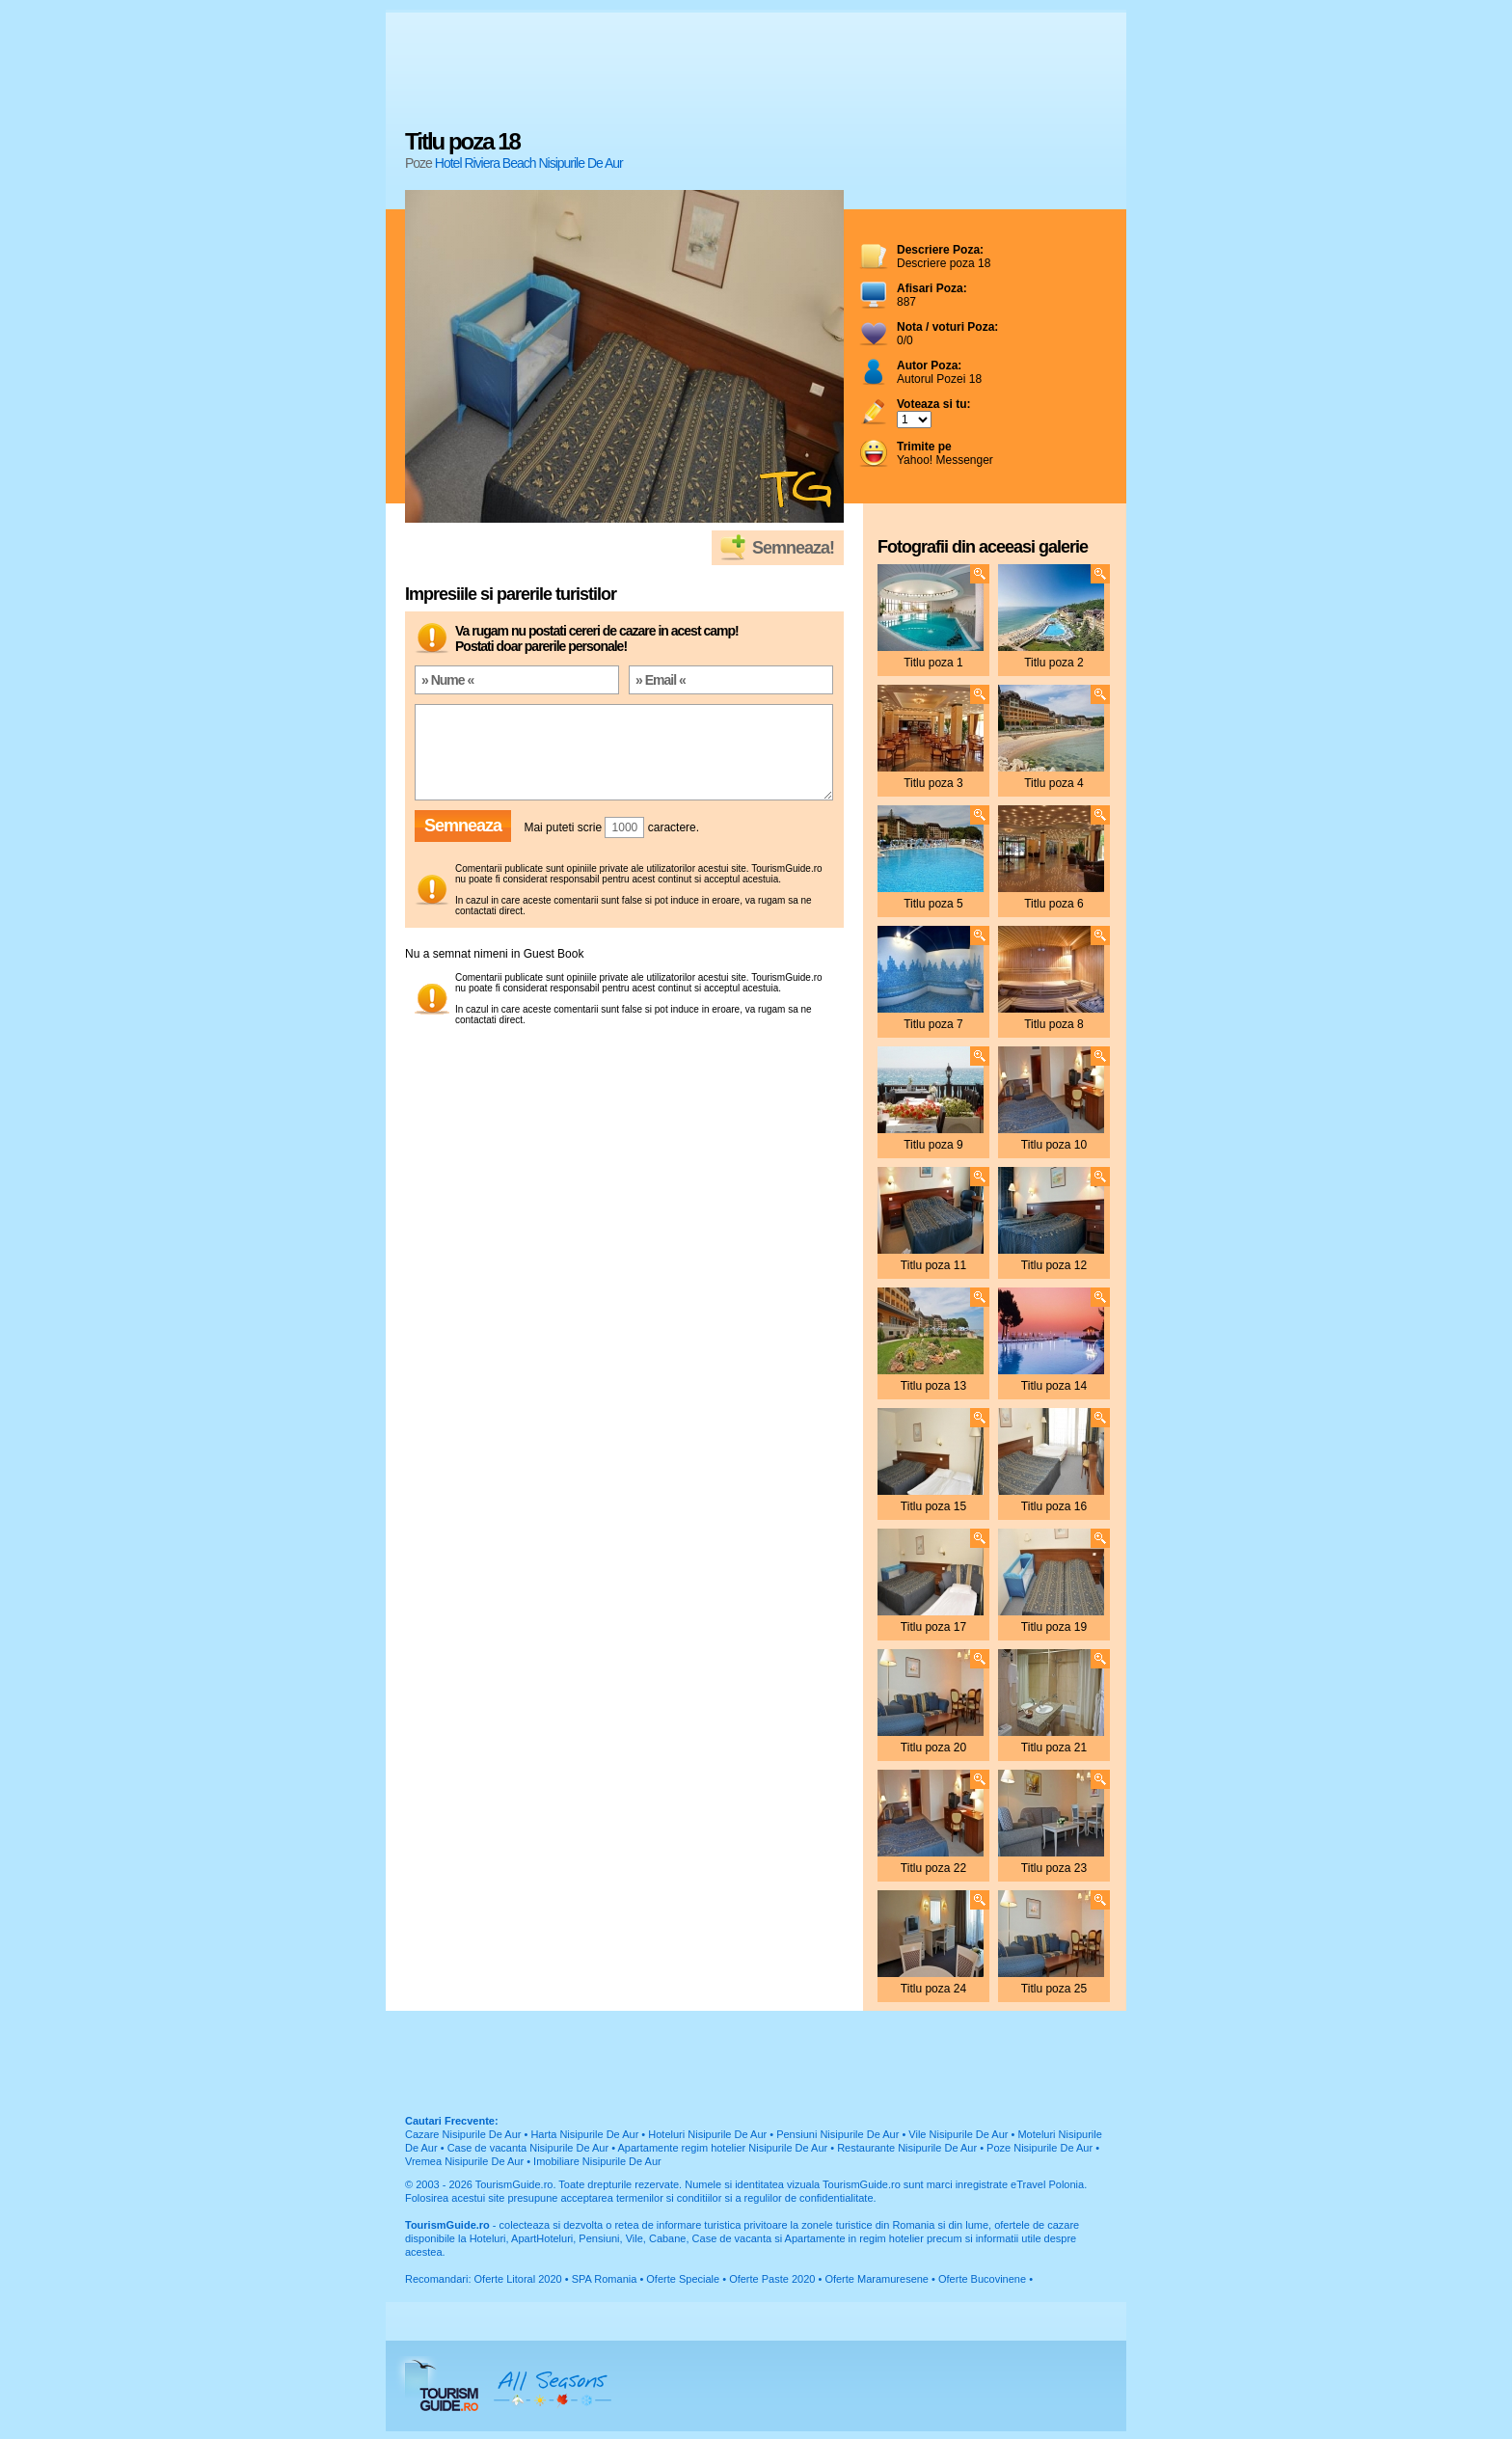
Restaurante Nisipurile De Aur (907, 2148)
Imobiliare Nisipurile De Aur (597, 2161)
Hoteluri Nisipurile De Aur (707, 2134)
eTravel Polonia (1047, 2184)
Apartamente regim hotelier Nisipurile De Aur (723, 2148)
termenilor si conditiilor (668, 2198)
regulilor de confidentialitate (809, 2198)
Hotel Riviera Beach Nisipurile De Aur (529, 163)
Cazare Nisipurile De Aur (463, 2134)
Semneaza (462, 825)
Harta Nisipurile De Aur (584, 2134)
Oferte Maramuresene (876, 2279)
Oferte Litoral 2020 (518, 2279)
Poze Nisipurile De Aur (1039, 2148)
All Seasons (552, 2386)
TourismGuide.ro (514, 2184)
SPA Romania (604, 2279)
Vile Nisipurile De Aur (958, 2134)
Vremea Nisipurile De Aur (464, 2161)
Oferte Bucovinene (982, 2279)
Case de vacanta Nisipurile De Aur (528, 2148)
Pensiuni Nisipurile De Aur (837, 2134)
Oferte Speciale (682, 2279)
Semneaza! (793, 547)
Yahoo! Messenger (945, 453)
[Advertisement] (756, 72)
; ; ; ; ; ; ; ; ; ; (914, 419)
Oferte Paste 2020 (772, 2279)
